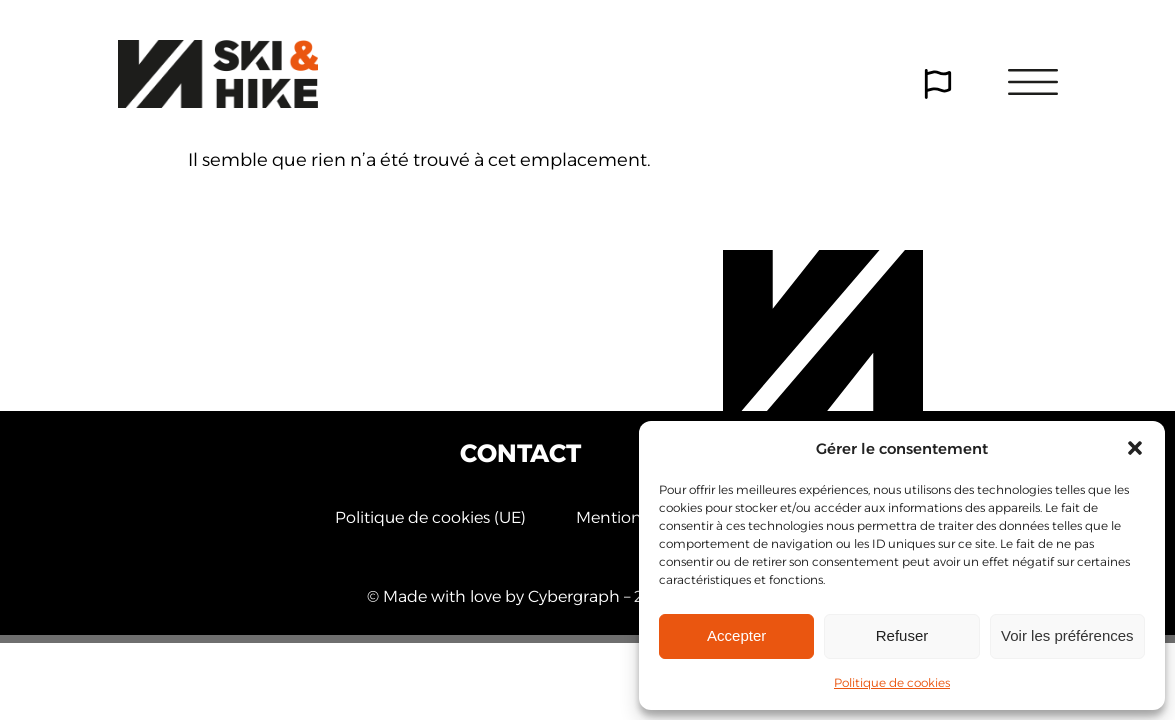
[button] (1135, 448)
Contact (520, 453)
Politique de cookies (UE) (430, 519)
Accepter (736, 635)
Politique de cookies (892, 682)
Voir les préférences (1067, 635)
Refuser (902, 635)
